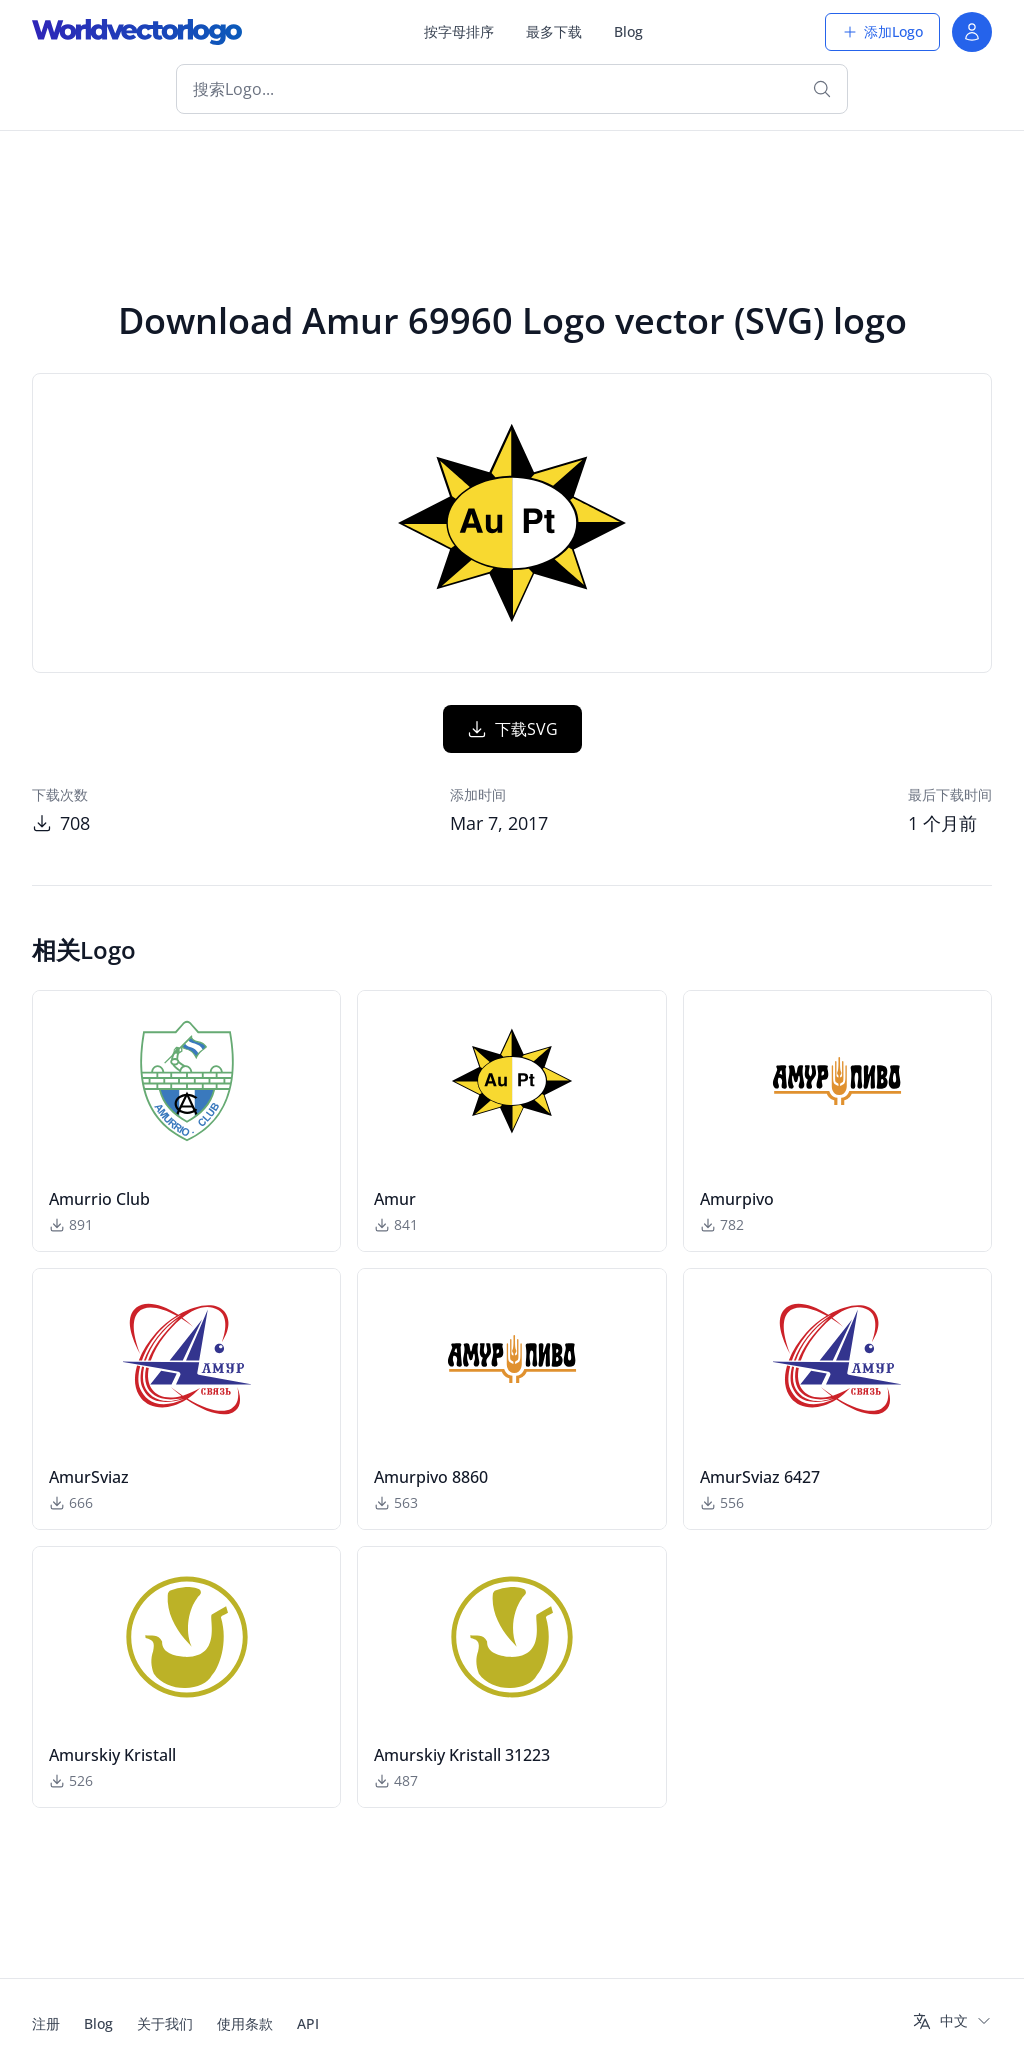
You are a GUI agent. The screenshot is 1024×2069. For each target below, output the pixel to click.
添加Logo (882, 31)
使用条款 (245, 2023)
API (308, 2023)
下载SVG (512, 729)
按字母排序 (459, 31)
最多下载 (554, 31)
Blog (628, 31)
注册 (46, 2023)
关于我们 (165, 2023)
